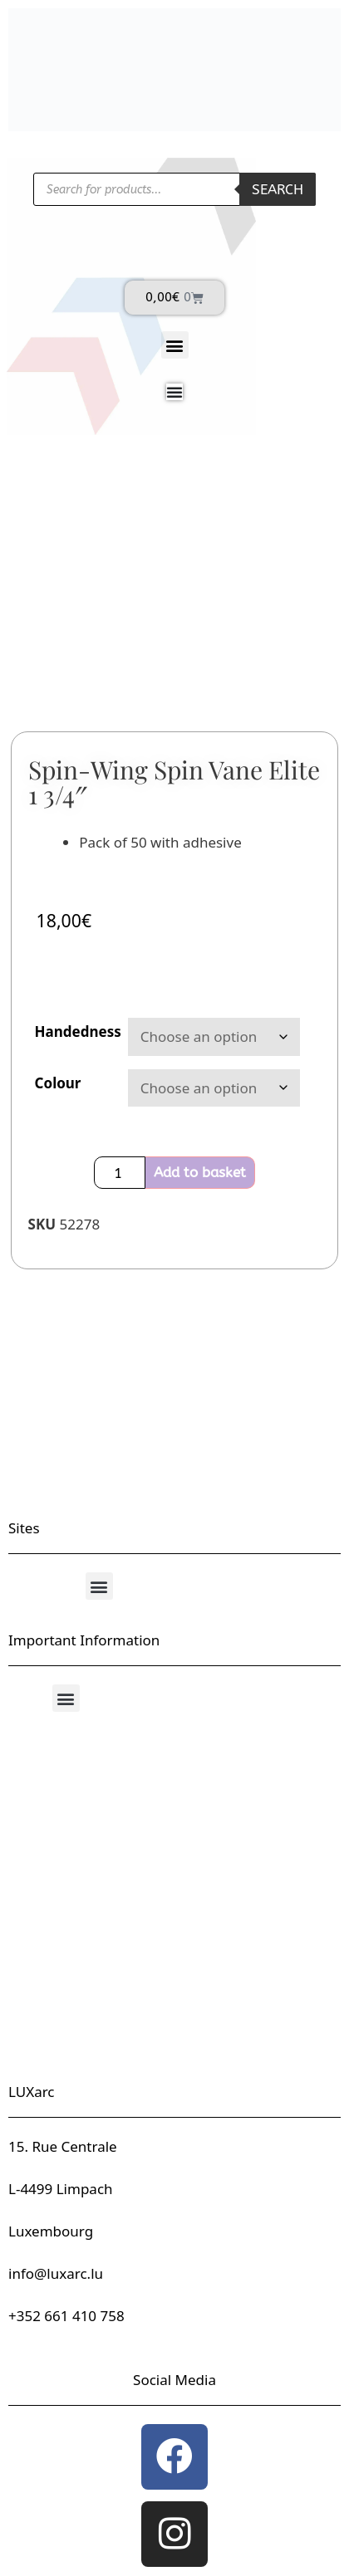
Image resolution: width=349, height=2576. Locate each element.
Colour (58, 1082)
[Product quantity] (119, 1172)
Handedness (78, 1031)
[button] (175, 345)
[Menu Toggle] (174, 392)
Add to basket (200, 1172)
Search (277, 189)
